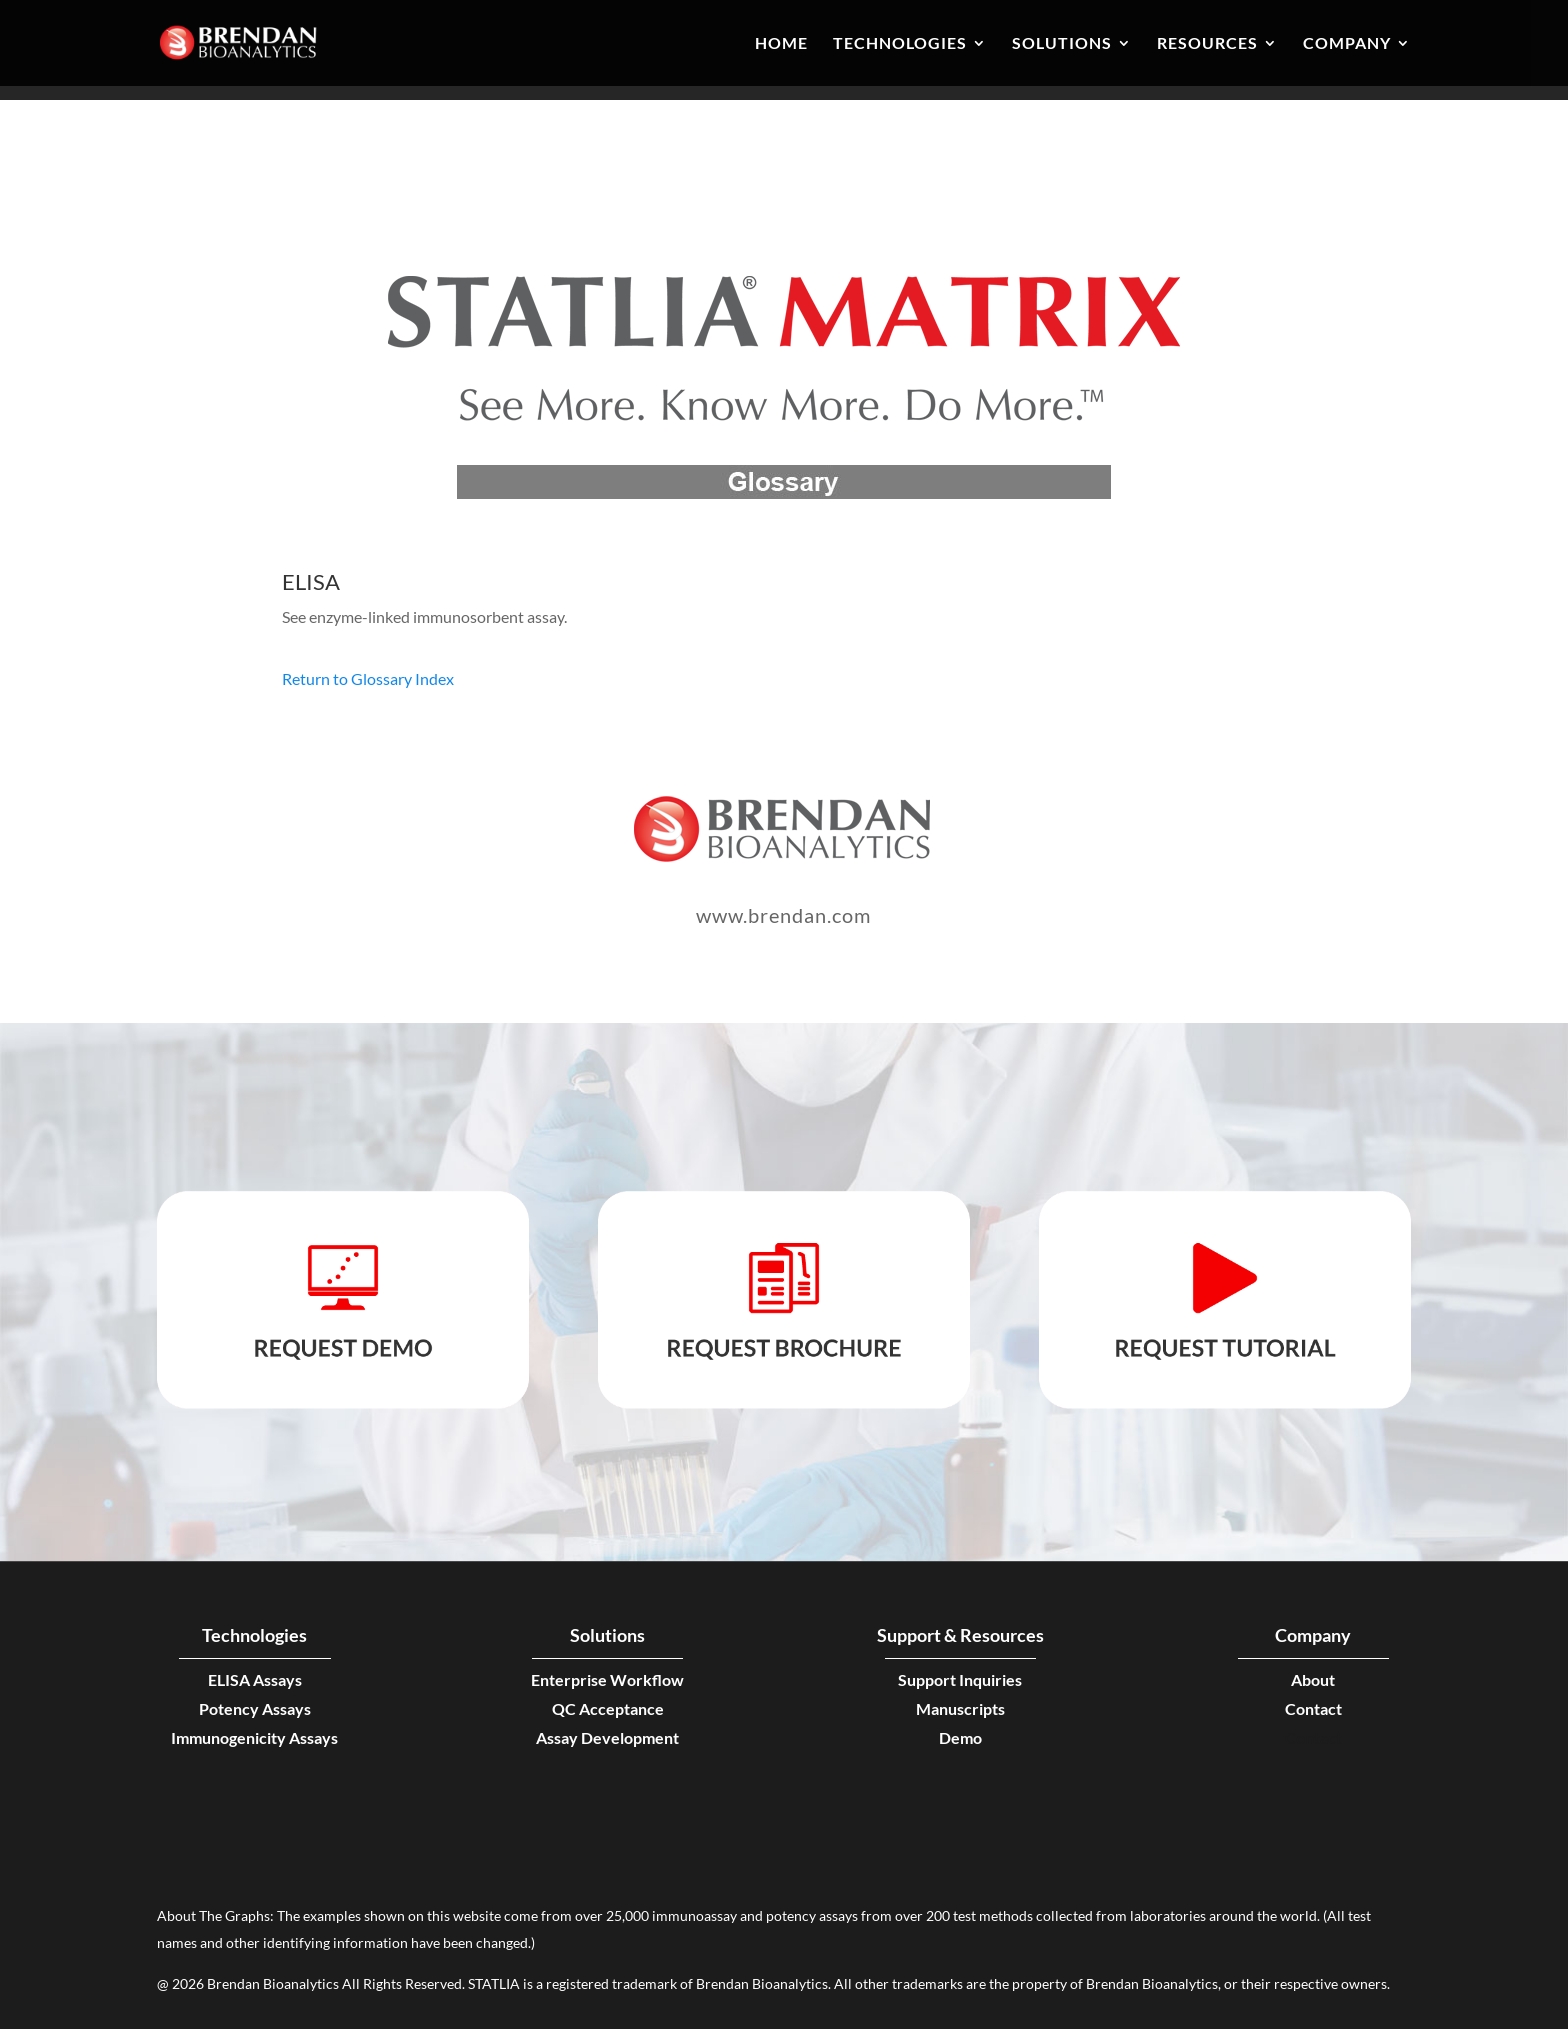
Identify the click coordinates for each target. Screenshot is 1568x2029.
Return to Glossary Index (368, 678)
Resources (1207, 44)
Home (781, 44)
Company (1347, 44)
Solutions (1062, 44)
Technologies (900, 44)
